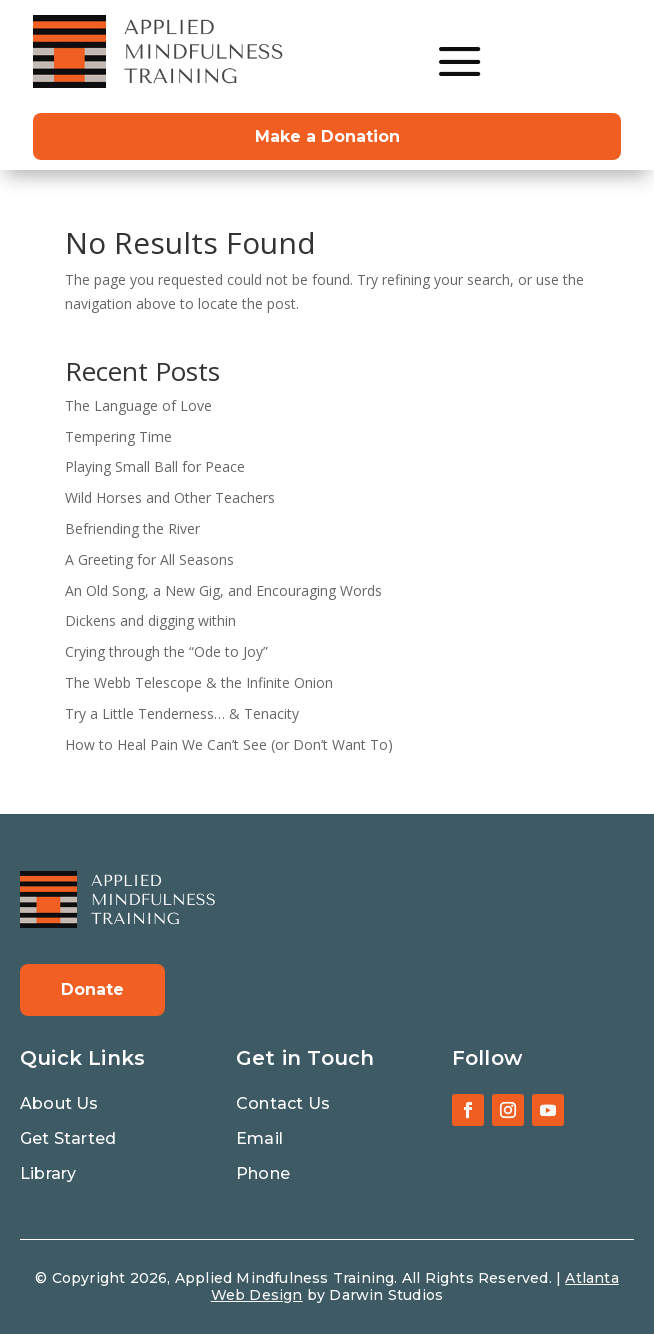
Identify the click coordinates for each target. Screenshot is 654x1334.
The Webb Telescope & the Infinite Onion (199, 682)
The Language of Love (138, 405)
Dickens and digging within (150, 620)
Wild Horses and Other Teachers (170, 497)
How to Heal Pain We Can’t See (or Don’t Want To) (229, 744)
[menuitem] (460, 61)
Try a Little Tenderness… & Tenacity (182, 713)
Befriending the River (132, 528)
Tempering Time (118, 436)
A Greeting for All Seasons (149, 559)
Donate (92, 989)
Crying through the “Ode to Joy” (166, 651)
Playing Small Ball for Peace (155, 466)
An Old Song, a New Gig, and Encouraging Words (223, 590)
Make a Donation (327, 136)
